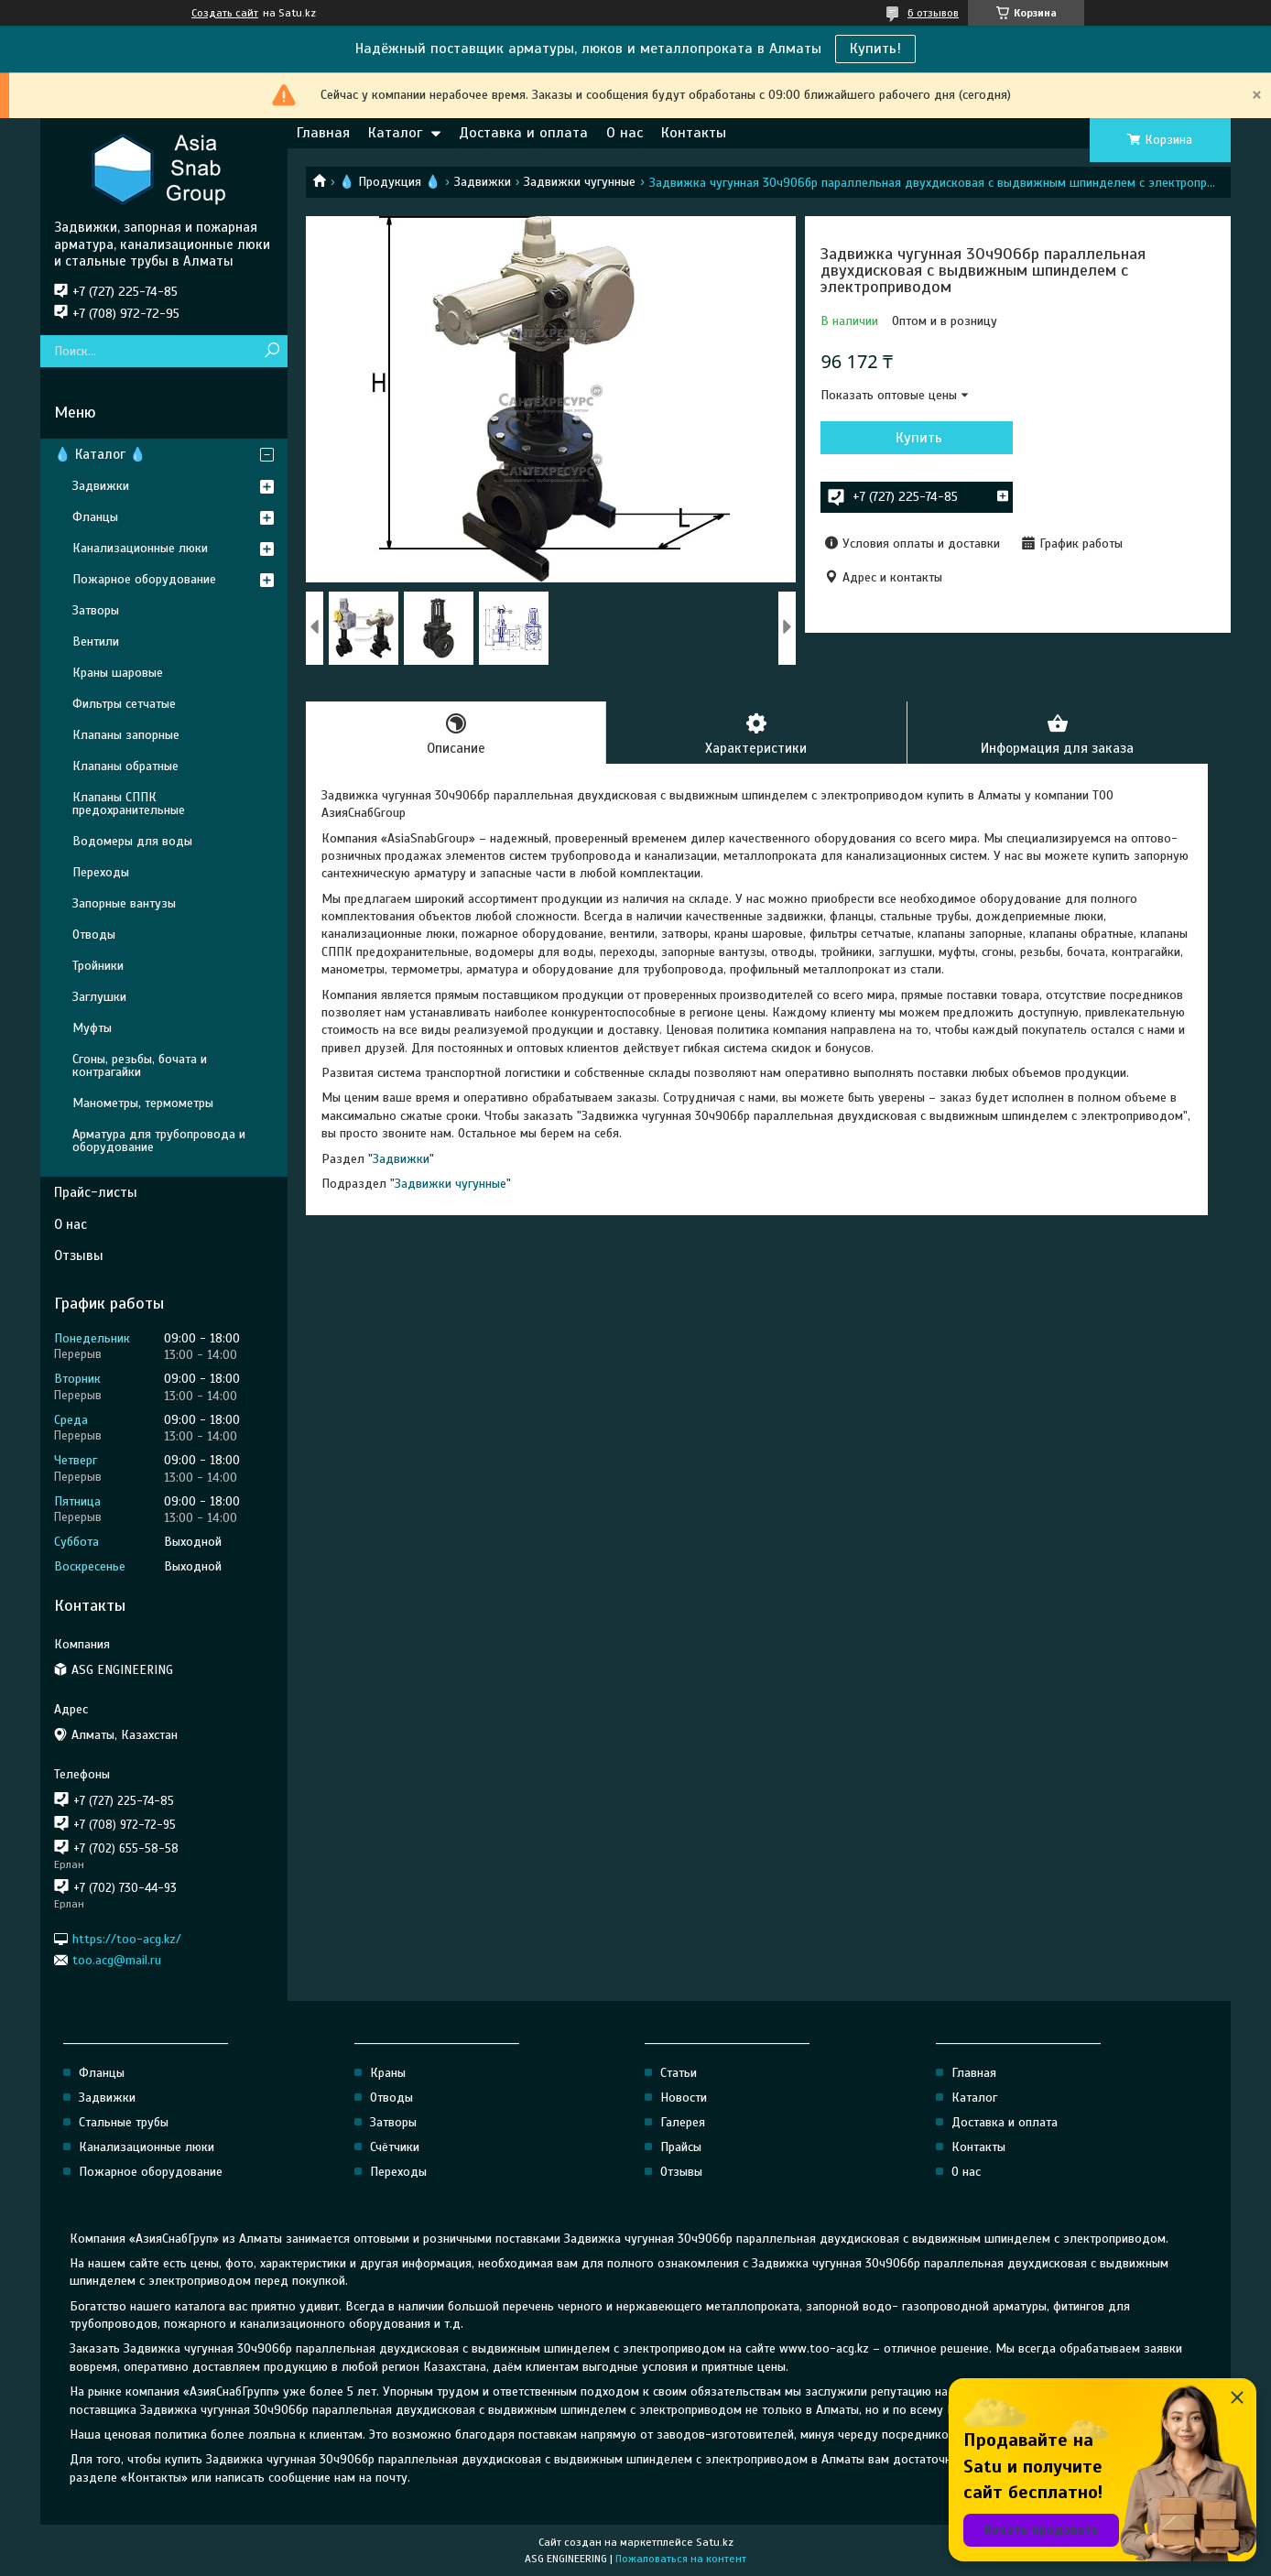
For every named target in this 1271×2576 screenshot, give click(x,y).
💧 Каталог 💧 (100, 454)
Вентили (95, 641)
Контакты (693, 133)
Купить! (875, 48)
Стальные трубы (123, 2122)
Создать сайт (224, 12)
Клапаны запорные (125, 735)
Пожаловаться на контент (680, 2558)
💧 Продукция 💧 (389, 182)
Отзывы (78, 1255)
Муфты (92, 1028)
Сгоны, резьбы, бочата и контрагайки (139, 1065)
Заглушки (99, 997)
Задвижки (482, 182)
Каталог (395, 133)
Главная (323, 133)
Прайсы (680, 2147)
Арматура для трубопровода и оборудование (158, 1140)
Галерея (682, 2122)
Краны (388, 2073)
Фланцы (95, 517)
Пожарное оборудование (144, 579)
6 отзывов (933, 12)
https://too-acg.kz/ (126, 1938)
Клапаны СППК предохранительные (128, 803)
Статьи (678, 2073)
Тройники (98, 965)
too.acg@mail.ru (116, 1960)
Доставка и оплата (523, 133)
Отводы (93, 934)
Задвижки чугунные (580, 182)
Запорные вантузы (124, 903)
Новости (683, 2097)
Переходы (100, 872)
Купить (919, 438)
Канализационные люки (140, 548)
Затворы (95, 610)
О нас (624, 133)
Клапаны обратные (125, 766)
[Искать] (271, 351)
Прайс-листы (95, 1192)
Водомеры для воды (132, 841)
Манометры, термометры (142, 1103)
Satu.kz (714, 2542)
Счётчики (394, 2147)
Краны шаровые (117, 672)
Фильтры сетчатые (124, 704)
